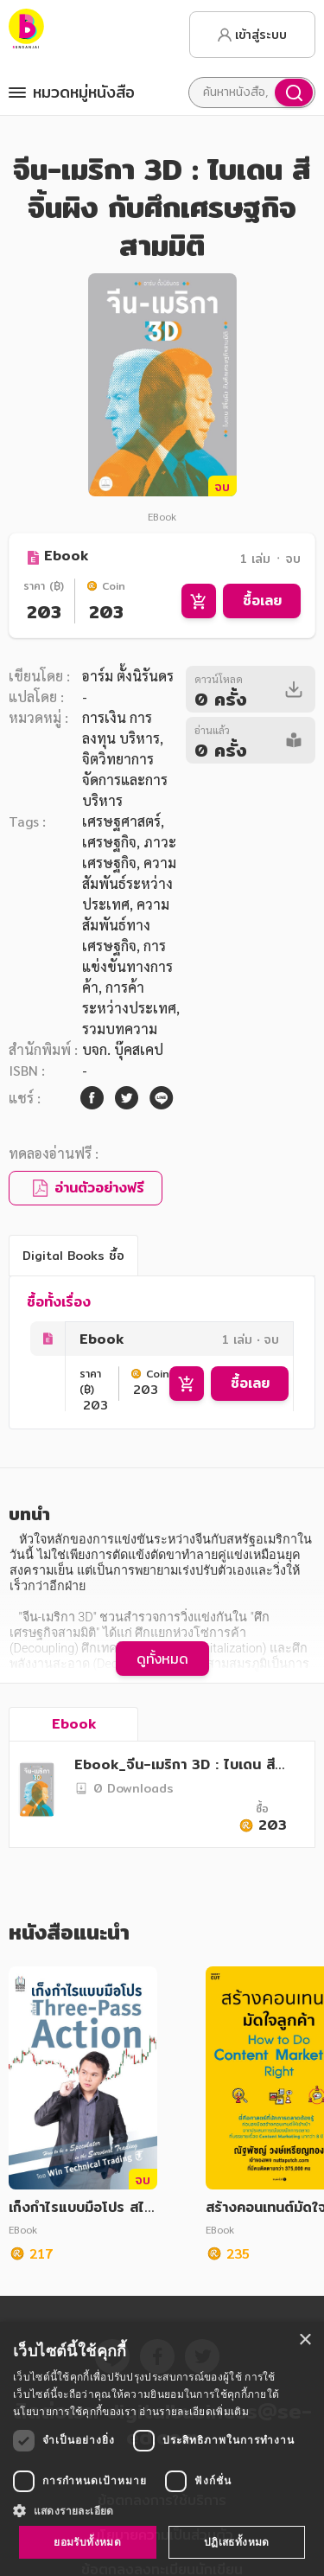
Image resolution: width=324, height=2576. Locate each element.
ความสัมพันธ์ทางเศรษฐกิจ (125, 925)
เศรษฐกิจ (109, 842)
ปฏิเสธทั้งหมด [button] (237, 2541)
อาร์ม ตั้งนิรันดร (128, 676)
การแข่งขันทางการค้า (127, 966)
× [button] (304, 2340)
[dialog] (162, 2449)
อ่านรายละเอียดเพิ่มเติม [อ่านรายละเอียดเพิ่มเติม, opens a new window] (193, 2411)
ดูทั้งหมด (162, 1658)
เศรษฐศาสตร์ (121, 821)
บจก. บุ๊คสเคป (122, 1049)
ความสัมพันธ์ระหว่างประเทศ (129, 883)
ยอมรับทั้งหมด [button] (87, 2541)
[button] (162, 2510)
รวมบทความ (119, 1029)
